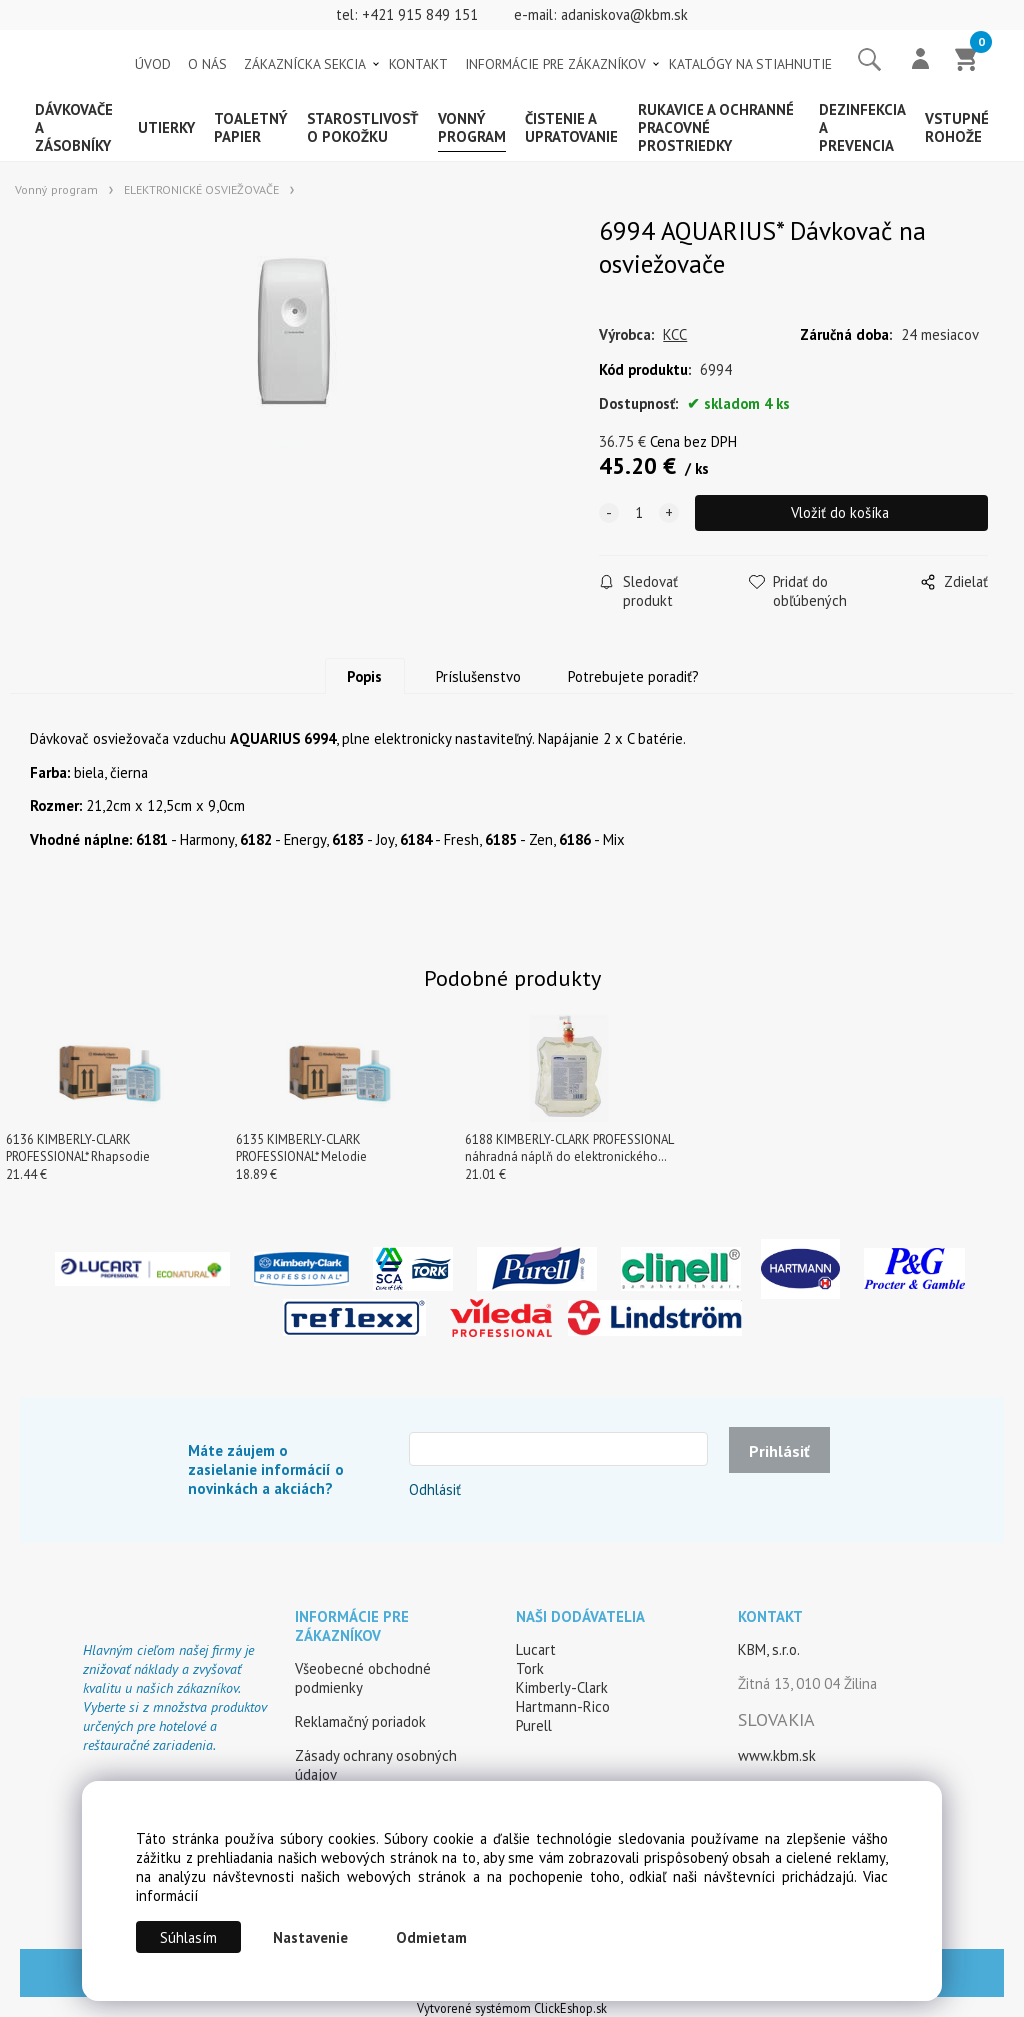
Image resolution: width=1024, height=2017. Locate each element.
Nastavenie (310, 1937)
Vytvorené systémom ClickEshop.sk (512, 2008)
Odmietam (431, 1937)
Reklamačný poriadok (360, 1721)
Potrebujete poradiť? (633, 676)
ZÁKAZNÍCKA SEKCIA (305, 64)
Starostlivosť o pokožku (362, 127)
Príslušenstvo (478, 676)
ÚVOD (153, 64)
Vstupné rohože (957, 127)
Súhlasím (188, 1937)
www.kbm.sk (777, 1755)
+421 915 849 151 (420, 14)
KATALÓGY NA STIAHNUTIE (750, 64)
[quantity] (639, 513)
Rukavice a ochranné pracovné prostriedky (716, 127)
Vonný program (472, 127)
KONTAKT (418, 64)
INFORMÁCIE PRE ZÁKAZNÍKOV (555, 64)
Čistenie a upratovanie (571, 127)
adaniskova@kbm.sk (624, 14)
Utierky (166, 127)
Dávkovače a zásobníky (74, 127)
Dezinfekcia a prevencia (862, 127)
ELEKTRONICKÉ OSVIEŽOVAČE (201, 189)
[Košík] (967, 61)
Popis (364, 676)
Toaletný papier (251, 127)
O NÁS (207, 64)
